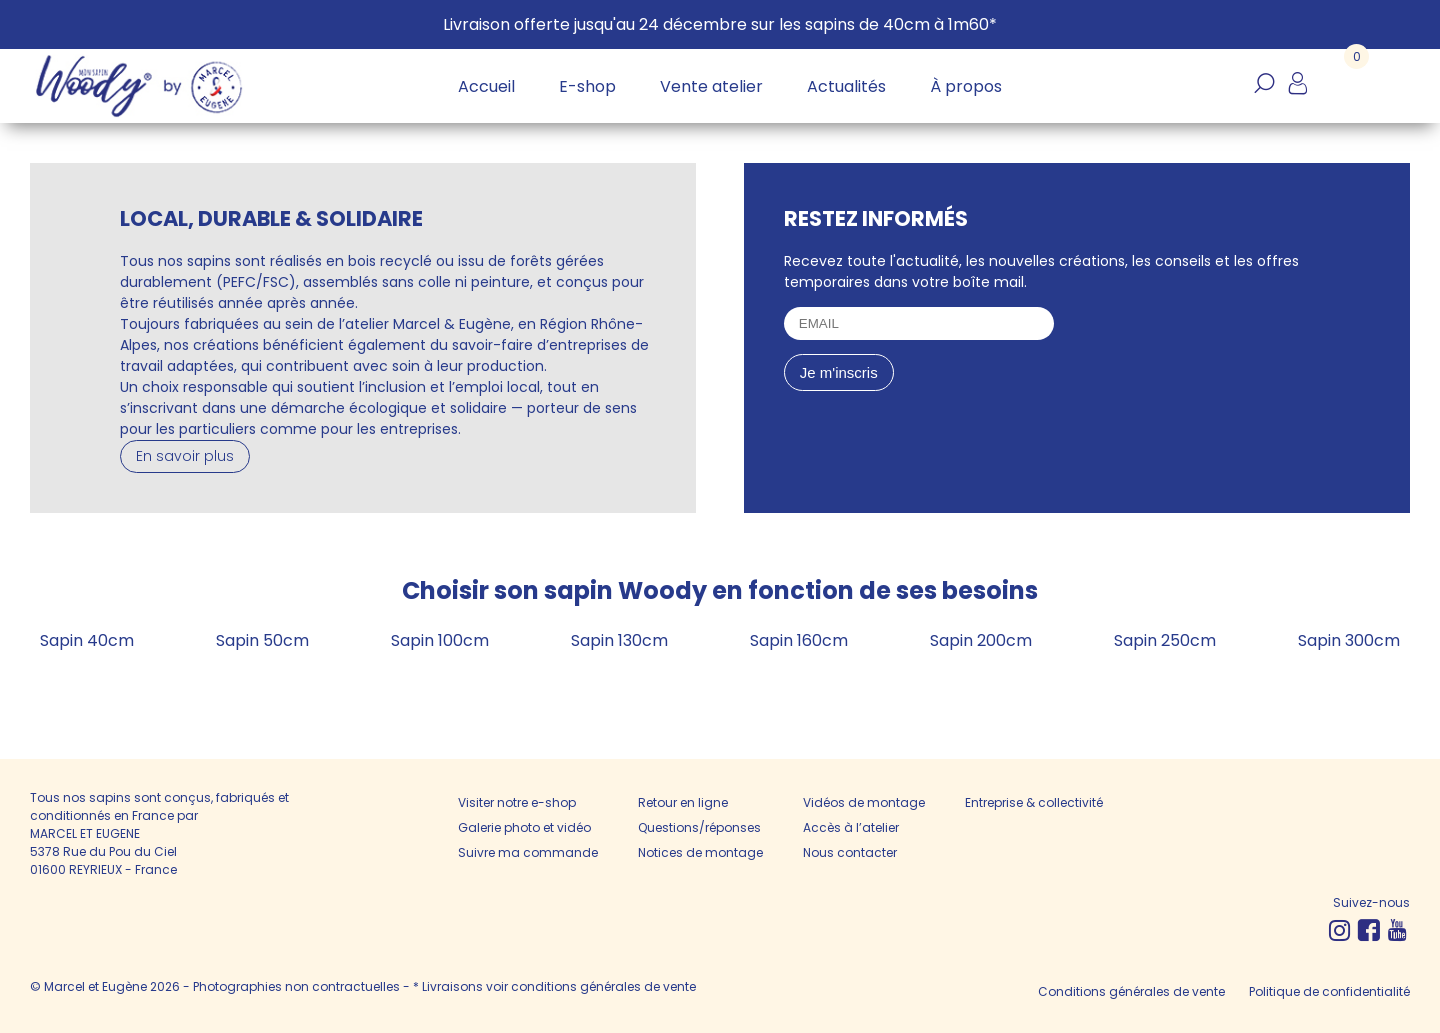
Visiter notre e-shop (517, 802)
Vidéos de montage (864, 802)
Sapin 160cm (799, 640)
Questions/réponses (699, 827)
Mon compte (1297, 94)
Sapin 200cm (981, 640)
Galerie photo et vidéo (524, 827)
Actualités (846, 86)
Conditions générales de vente (1131, 991)
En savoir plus (185, 456)
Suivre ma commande (528, 852)
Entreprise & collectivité (1034, 802)
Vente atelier (711, 86)
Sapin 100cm (440, 640)
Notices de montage (700, 852)
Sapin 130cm (619, 640)
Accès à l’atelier (851, 827)
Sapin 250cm (1165, 640)
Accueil (486, 86)
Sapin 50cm (262, 640)
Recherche (1264, 94)
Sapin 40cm (87, 640)
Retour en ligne (683, 802)
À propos (966, 86)
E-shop (587, 86)
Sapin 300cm (1349, 640)
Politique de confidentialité (1329, 991)
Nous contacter (850, 852)
